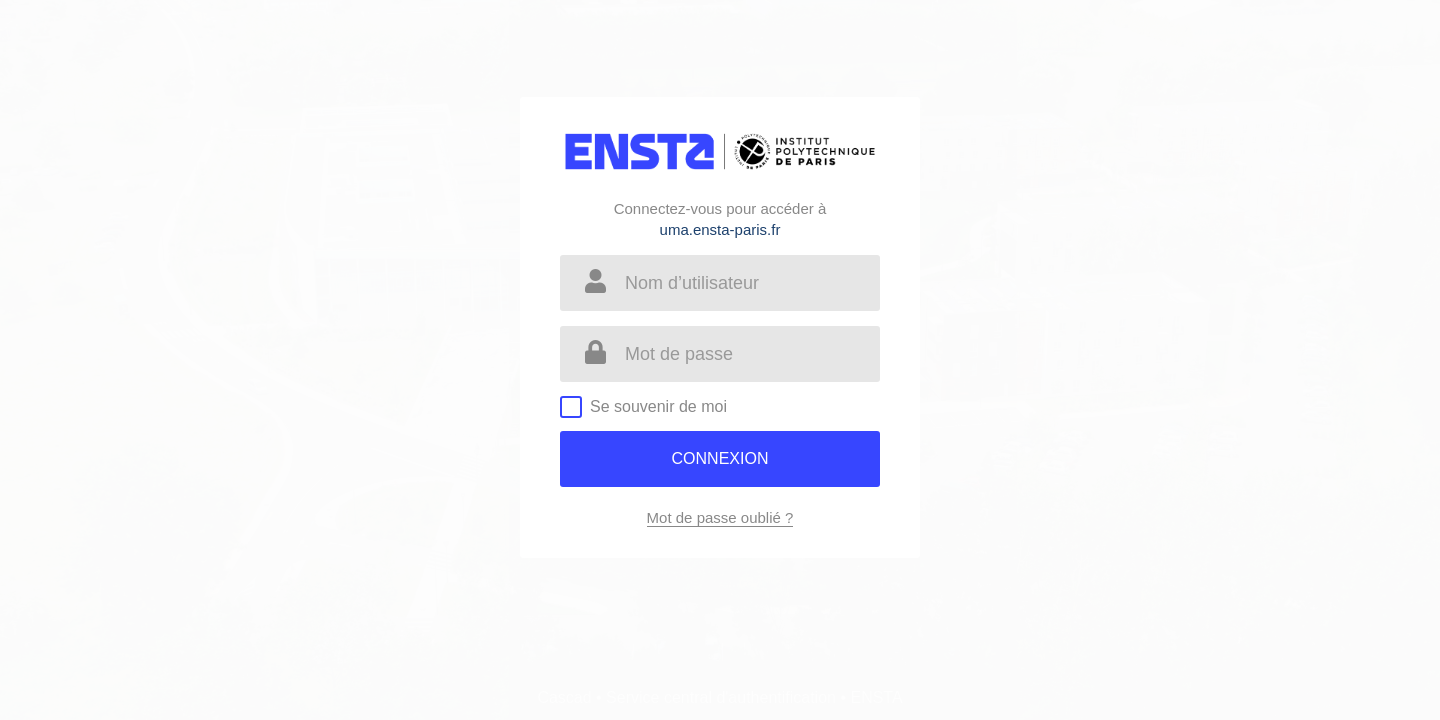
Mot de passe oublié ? (720, 517)
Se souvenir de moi (658, 406)
